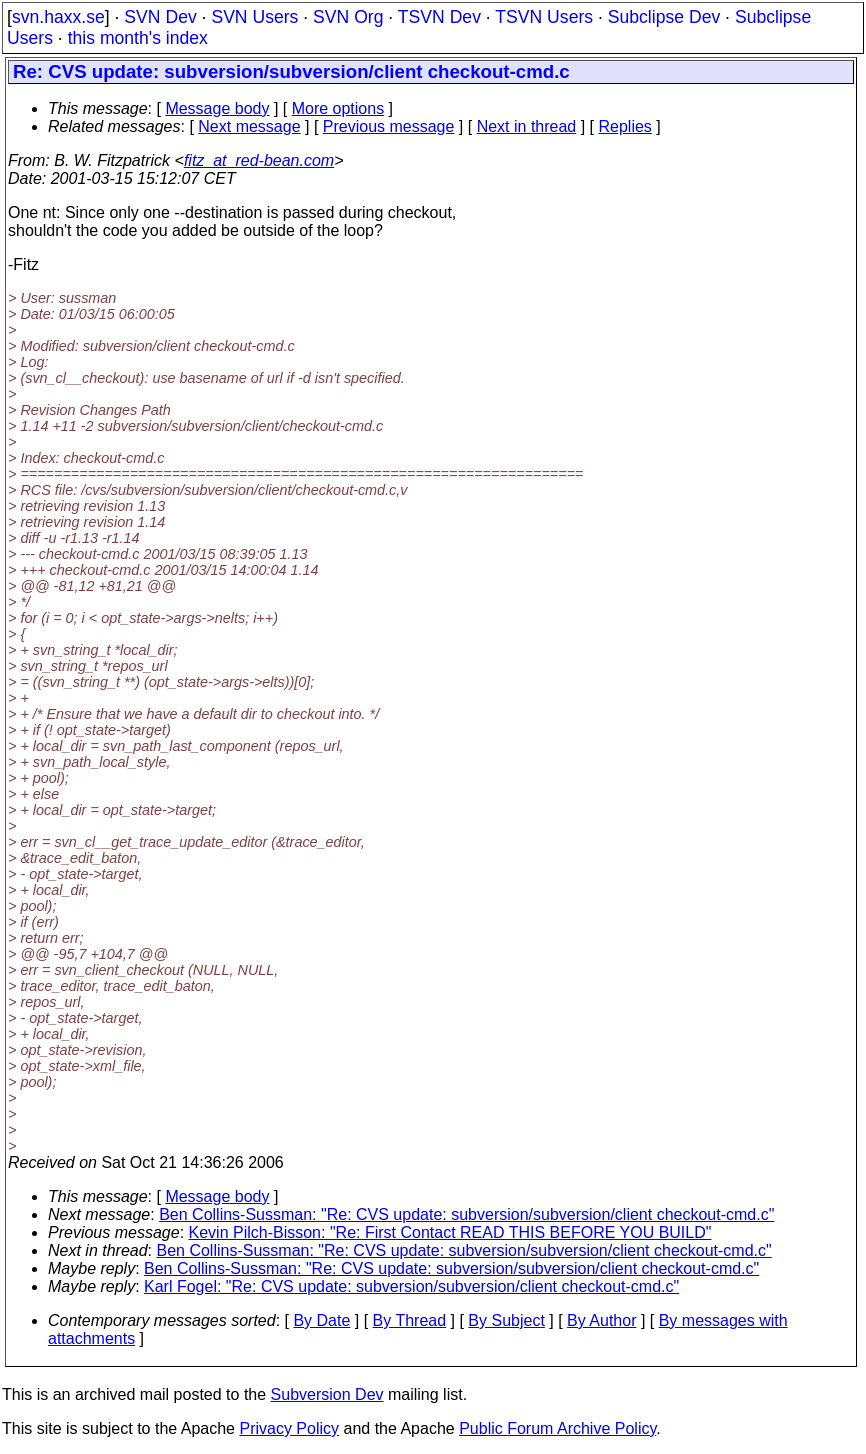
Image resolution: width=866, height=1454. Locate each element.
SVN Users (254, 17)
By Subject (506, 1320)
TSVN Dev (439, 17)
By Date (321, 1320)
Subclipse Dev (664, 17)
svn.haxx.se (58, 17)
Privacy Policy (289, 1428)
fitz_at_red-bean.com (259, 160)
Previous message (389, 126)
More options (338, 108)
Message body (217, 108)
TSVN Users (544, 17)
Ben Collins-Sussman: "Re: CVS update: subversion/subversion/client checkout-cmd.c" (466, 1214)
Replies (625, 126)
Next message (249, 126)
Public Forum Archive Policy (557, 1428)
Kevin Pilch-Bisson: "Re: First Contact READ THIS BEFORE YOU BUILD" (450, 1232)
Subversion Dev (327, 1394)
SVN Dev (160, 17)
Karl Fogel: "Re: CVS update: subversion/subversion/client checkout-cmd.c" (411, 1286)
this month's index (138, 38)
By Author (601, 1320)
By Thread (410, 1320)
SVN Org (348, 17)
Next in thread (527, 126)
